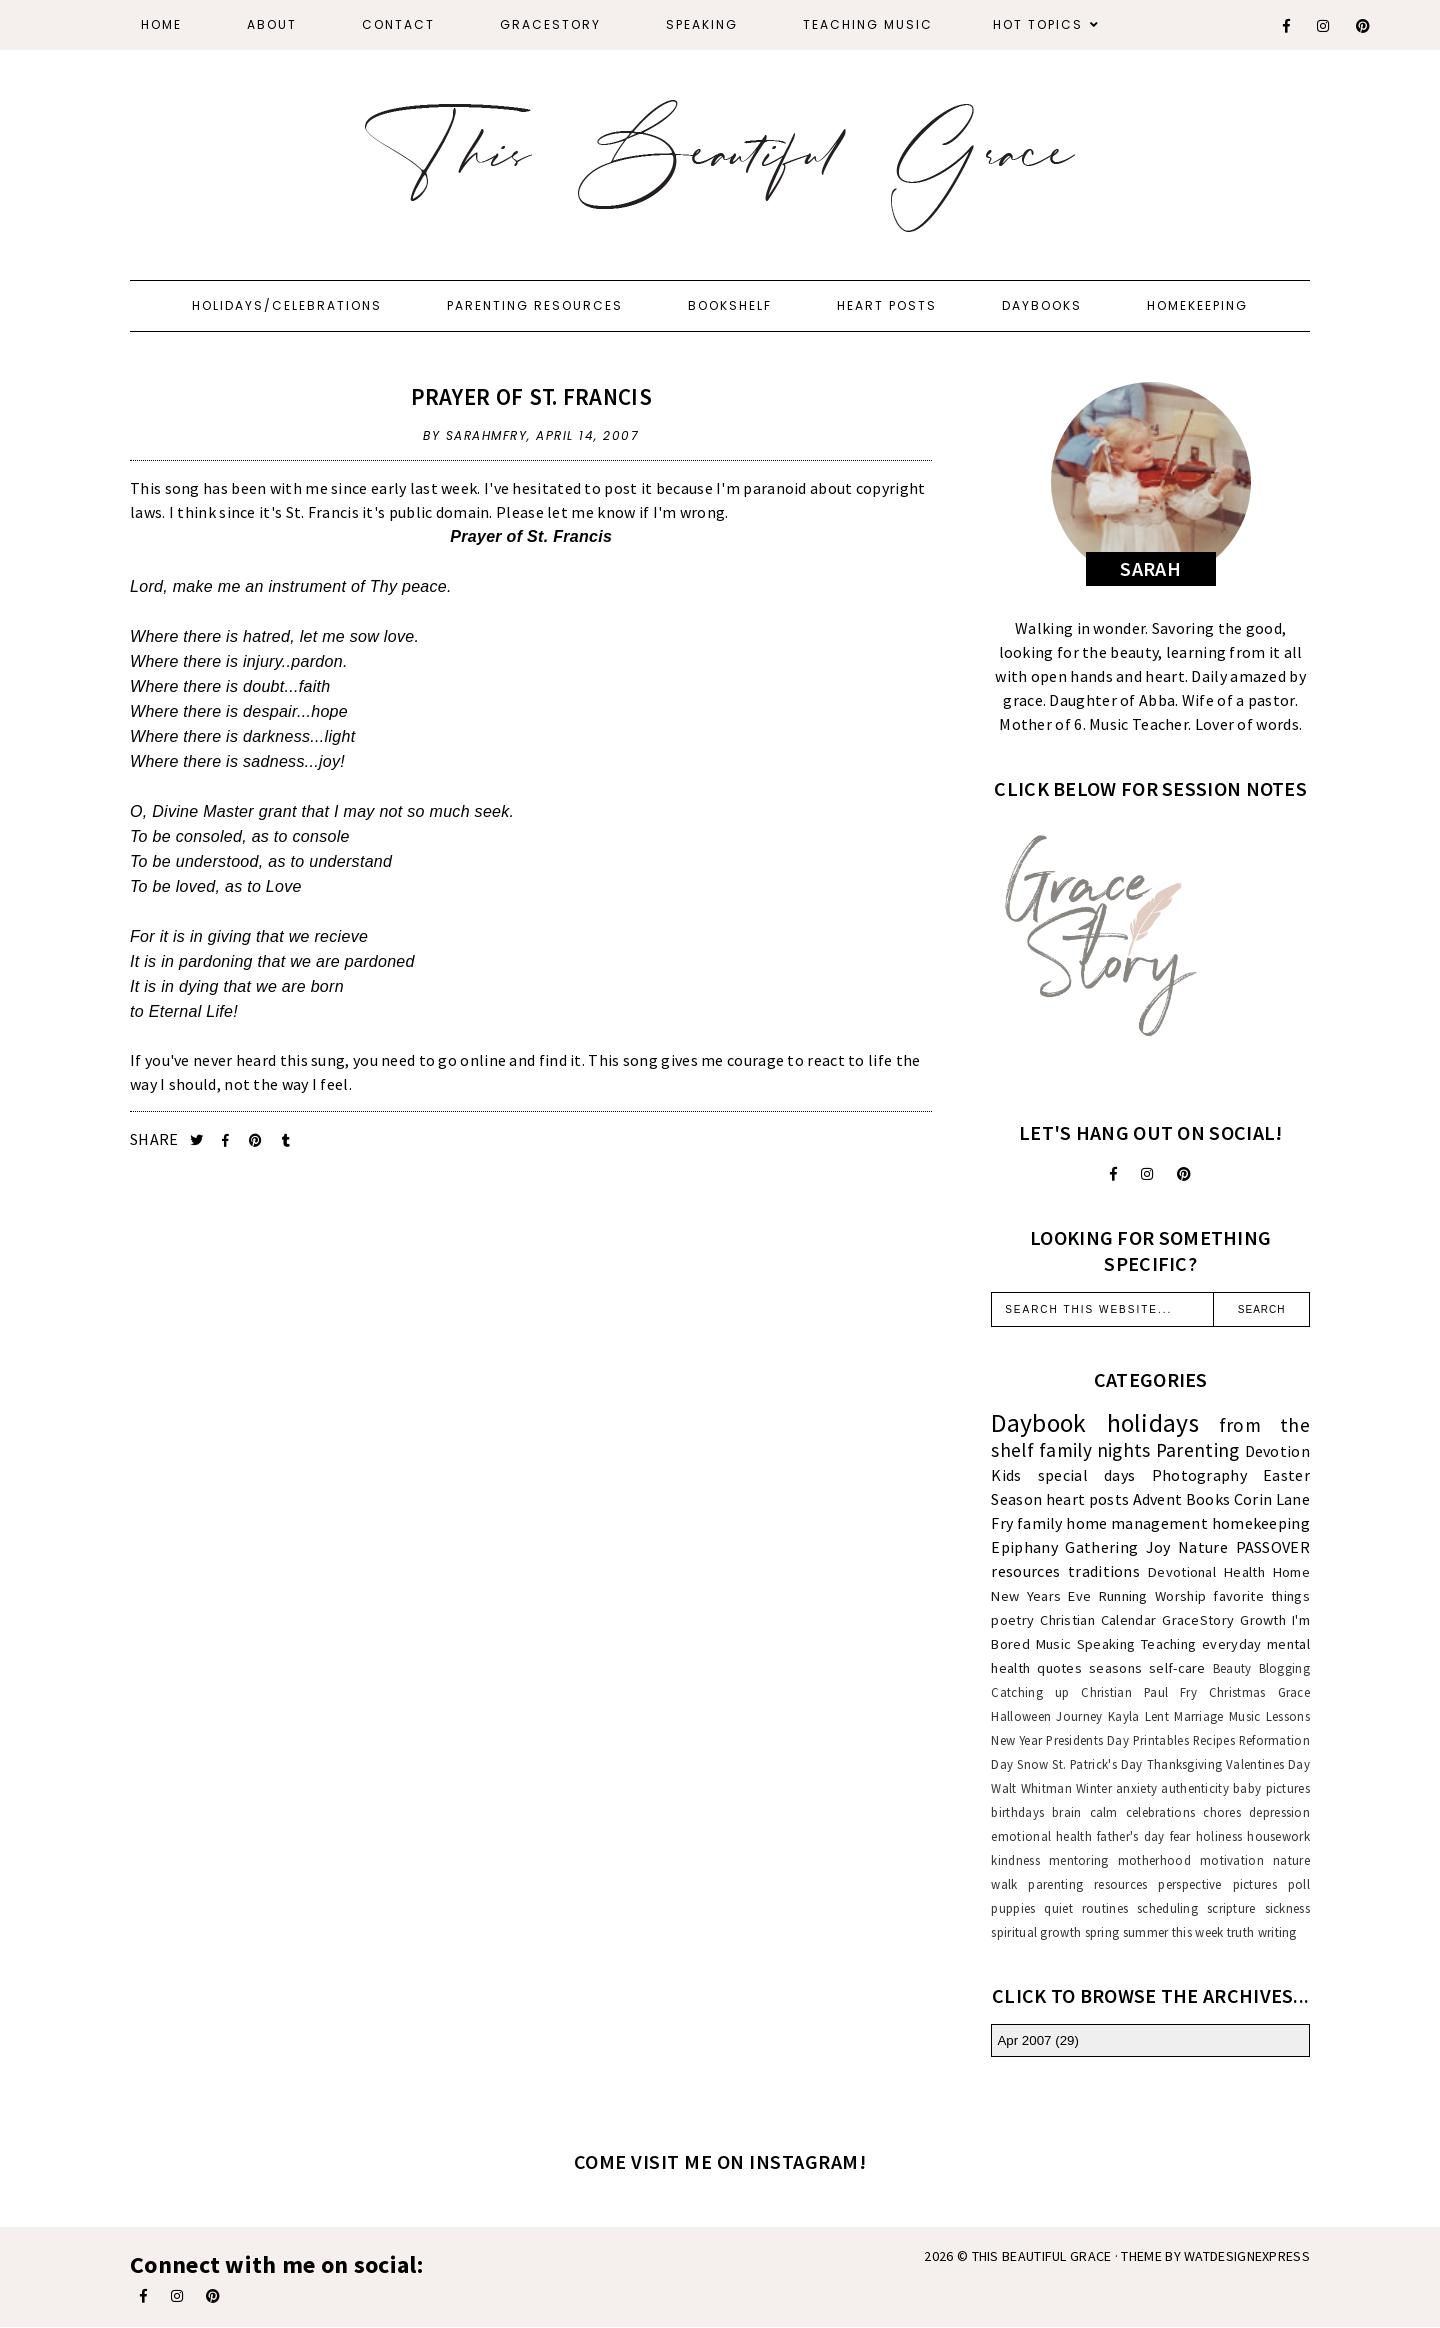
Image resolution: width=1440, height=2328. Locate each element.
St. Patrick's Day (1097, 1764)
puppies (1013, 1908)
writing (1277, 1932)
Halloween (1021, 1716)
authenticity (1195, 1788)
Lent (1157, 1716)
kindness (1015, 1860)
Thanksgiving (1185, 1764)
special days (1087, 1475)
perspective (1189, 1884)
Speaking (702, 24)
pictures (1255, 1884)
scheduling (1167, 1908)
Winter (1094, 1788)
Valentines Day (1268, 1764)
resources (1025, 1571)
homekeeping (1261, 1523)
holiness (1219, 1836)
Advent (1158, 1499)
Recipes (1214, 1740)
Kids (1006, 1475)
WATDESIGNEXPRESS (1247, 2256)
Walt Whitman (1031, 1788)
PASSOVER (1273, 1547)
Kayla (1124, 1716)
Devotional (1182, 1572)
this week (1198, 1932)
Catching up (1030, 1692)
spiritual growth (1036, 1932)
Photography (1199, 1475)
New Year (1016, 1740)
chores (1222, 1812)
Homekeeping (1197, 305)
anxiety (1136, 1788)
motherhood (1154, 1860)
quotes (1059, 1668)
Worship (1180, 1596)
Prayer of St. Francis (531, 396)
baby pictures (1271, 1788)
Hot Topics (1038, 24)
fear (1180, 1836)
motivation (1232, 1860)
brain (1067, 1812)
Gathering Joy (1117, 1547)
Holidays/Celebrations (287, 305)
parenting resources (1087, 1884)
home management (1137, 1523)
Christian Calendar (1098, 1620)
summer (1146, 1932)
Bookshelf (730, 305)
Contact (398, 24)
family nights (1095, 1450)
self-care (1177, 1668)
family (1040, 1523)
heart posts (1087, 1499)
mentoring (1079, 1860)
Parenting (1198, 1450)
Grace (1294, 1692)
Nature (1203, 1547)
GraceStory (550, 24)
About (272, 24)
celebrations (1161, 1812)
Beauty (1232, 1668)
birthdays (1017, 1812)
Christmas (1237, 1692)
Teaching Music (868, 24)
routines (1105, 1908)
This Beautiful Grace (1042, 2256)
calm (1104, 1812)
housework (1278, 1836)
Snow (1032, 1764)
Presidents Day (1087, 1740)
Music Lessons (1269, 1716)
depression (1279, 1812)
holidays (1153, 1423)
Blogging (1284, 1668)
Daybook (1038, 1423)
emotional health (1041, 1836)
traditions (1104, 1571)
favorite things (1261, 1596)
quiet (1058, 1908)
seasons (1115, 1668)
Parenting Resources (535, 305)
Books (1208, 1499)
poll (1299, 1884)
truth (1241, 1932)
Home (161, 24)
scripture (1231, 1908)
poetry (1012, 1620)
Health (1244, 1572)
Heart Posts (887, 305)
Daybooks (1042, 305)
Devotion (1277, 1451)
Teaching (1168, 1644)
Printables (1161, 1740)
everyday (1231, 1644)
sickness (1287, 1908)
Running (1123, 1596)
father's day (1130, 1836)
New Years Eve (1041, 1596)
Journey (1079, 1716)
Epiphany (1024, 1547)
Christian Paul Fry (1139, 1692)
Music (1054, 1644)
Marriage (1198, 1716)
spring (1102, 1932)
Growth (1263, 1620)
